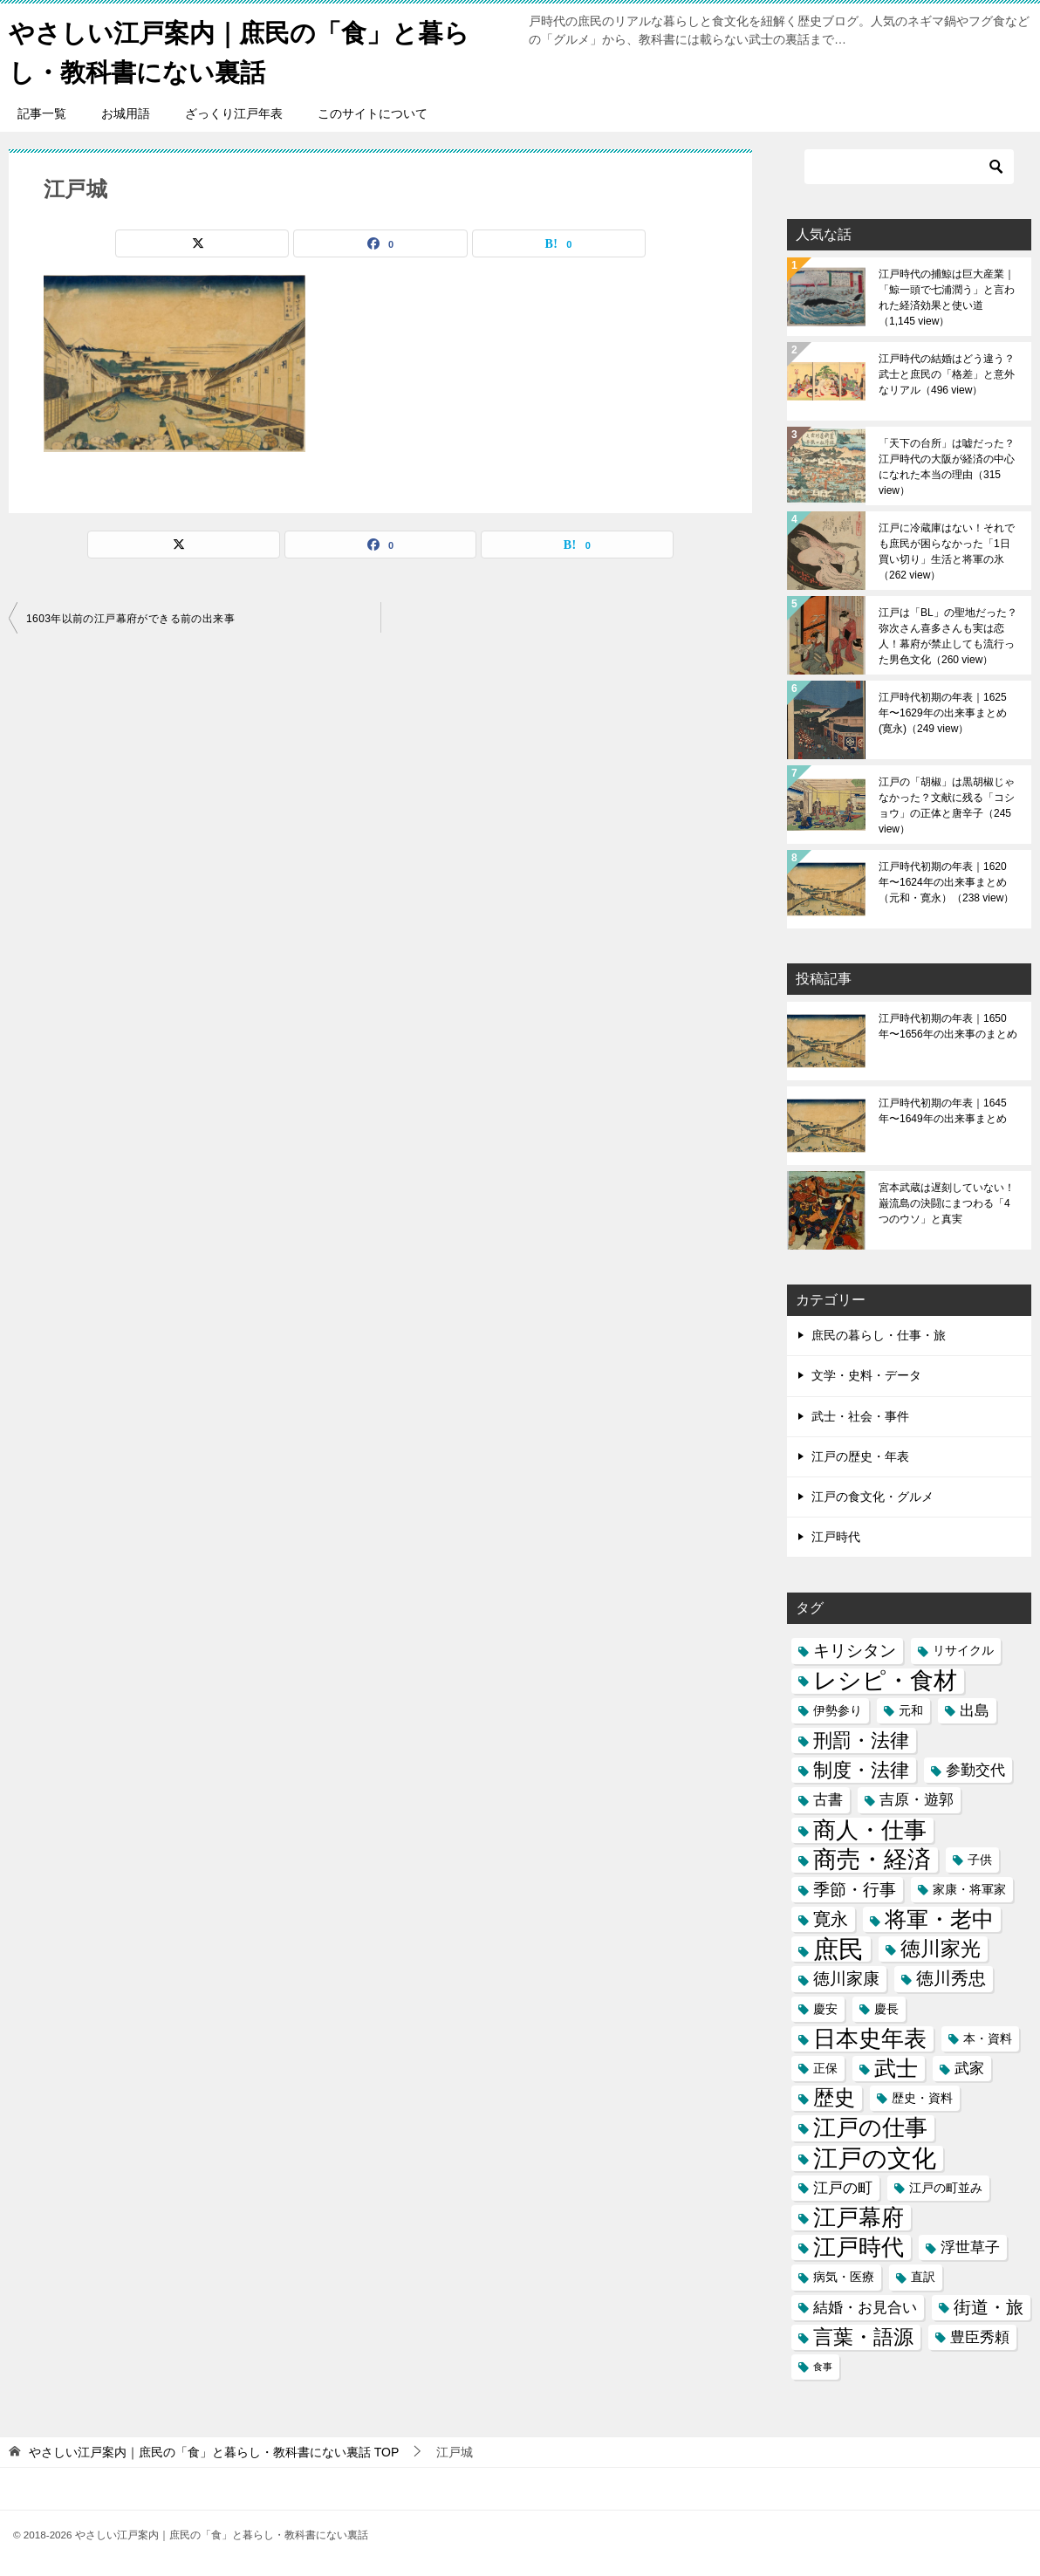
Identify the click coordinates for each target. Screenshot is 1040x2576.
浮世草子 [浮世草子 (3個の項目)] (970, 2247)
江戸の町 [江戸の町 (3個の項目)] (842, 2188)
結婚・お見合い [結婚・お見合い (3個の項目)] (865, 2307)
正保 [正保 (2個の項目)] (825, 2068)
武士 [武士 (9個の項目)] (896, 2068)
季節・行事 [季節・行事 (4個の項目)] (854, 1890)
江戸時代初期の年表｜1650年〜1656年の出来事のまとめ (948, 1026)
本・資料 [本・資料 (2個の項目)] (987, 2038)
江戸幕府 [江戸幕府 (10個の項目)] (858, 2217)
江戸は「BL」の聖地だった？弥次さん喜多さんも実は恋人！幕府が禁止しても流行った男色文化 (948, 636)
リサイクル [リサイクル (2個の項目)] (963, 1650)
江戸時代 (835, 1537)
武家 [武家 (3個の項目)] (969, 2068)
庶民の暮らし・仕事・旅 (878, 1335)
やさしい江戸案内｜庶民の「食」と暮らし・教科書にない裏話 (247, 49)
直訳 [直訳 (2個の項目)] (923, 2277)
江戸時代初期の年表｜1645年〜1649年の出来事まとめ (943, 1111)
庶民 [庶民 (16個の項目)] (838, 1949)
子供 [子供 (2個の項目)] (980, 1859)
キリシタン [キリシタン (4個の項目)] (854, 1650)
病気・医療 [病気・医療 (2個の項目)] (843, 2277)
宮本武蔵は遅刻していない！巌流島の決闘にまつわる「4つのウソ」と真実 (947, 1203)
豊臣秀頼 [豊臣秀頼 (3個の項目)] (979, 2336)
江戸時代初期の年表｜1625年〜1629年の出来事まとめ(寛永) (943, 713)
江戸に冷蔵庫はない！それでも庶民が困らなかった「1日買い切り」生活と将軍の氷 (947, 551)
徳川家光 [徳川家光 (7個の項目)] (940, 1948)
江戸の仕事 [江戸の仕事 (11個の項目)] (870, 2128)
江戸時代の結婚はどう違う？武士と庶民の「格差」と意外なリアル (947, 374)
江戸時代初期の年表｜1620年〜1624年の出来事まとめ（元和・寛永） (946, 882)
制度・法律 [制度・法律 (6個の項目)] (861, 1770)
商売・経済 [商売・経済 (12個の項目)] (872, 1859)
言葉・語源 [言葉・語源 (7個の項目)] (863, 2336)
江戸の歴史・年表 (860, 1456)
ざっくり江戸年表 (234, 113)
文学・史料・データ (866, 1375)
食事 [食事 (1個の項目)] (822, 2366)
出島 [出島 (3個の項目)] (974, 1710)
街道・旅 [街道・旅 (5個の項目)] (988, 2306)
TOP (214, 2452)
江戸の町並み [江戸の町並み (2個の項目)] (945, 2188)
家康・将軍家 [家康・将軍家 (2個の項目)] (969, 1889)
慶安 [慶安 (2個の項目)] (825, 2008)
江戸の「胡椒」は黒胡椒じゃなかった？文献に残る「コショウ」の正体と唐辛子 (947, 805)
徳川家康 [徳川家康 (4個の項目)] (846, 1979)
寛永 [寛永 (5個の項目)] (830, 1919)
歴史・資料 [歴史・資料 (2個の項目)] (922, 2098)
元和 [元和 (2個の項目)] (911, 1710)
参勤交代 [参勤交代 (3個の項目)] (975, 1770)
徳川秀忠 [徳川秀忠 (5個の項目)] (951, 1978)
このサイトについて (373, 113)
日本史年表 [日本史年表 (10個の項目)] (870, 2038)
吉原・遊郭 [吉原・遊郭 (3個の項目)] (916, 1800)
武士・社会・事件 (860, 1415)
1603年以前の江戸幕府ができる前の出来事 (130, 619)
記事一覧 (41, 113)
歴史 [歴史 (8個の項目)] (834, 2097)
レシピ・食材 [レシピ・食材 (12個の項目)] (885, 1680)
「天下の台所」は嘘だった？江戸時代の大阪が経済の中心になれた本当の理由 (947, 467)
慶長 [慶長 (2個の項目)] (886, 2008)
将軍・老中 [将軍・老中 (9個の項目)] (939, 1919)
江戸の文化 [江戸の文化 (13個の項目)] (874, 2157)
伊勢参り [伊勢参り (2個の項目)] (837, 1710)
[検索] (909, 166)
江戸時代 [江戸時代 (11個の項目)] (858, 2247)
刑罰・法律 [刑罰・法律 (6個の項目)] (861, 1740)
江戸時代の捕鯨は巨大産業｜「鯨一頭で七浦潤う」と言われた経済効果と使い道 (947, 297)
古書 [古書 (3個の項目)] (828, 1800)
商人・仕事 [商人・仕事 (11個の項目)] (870, 1829)
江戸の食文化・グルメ (872, 1497)
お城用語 (125, 113)
